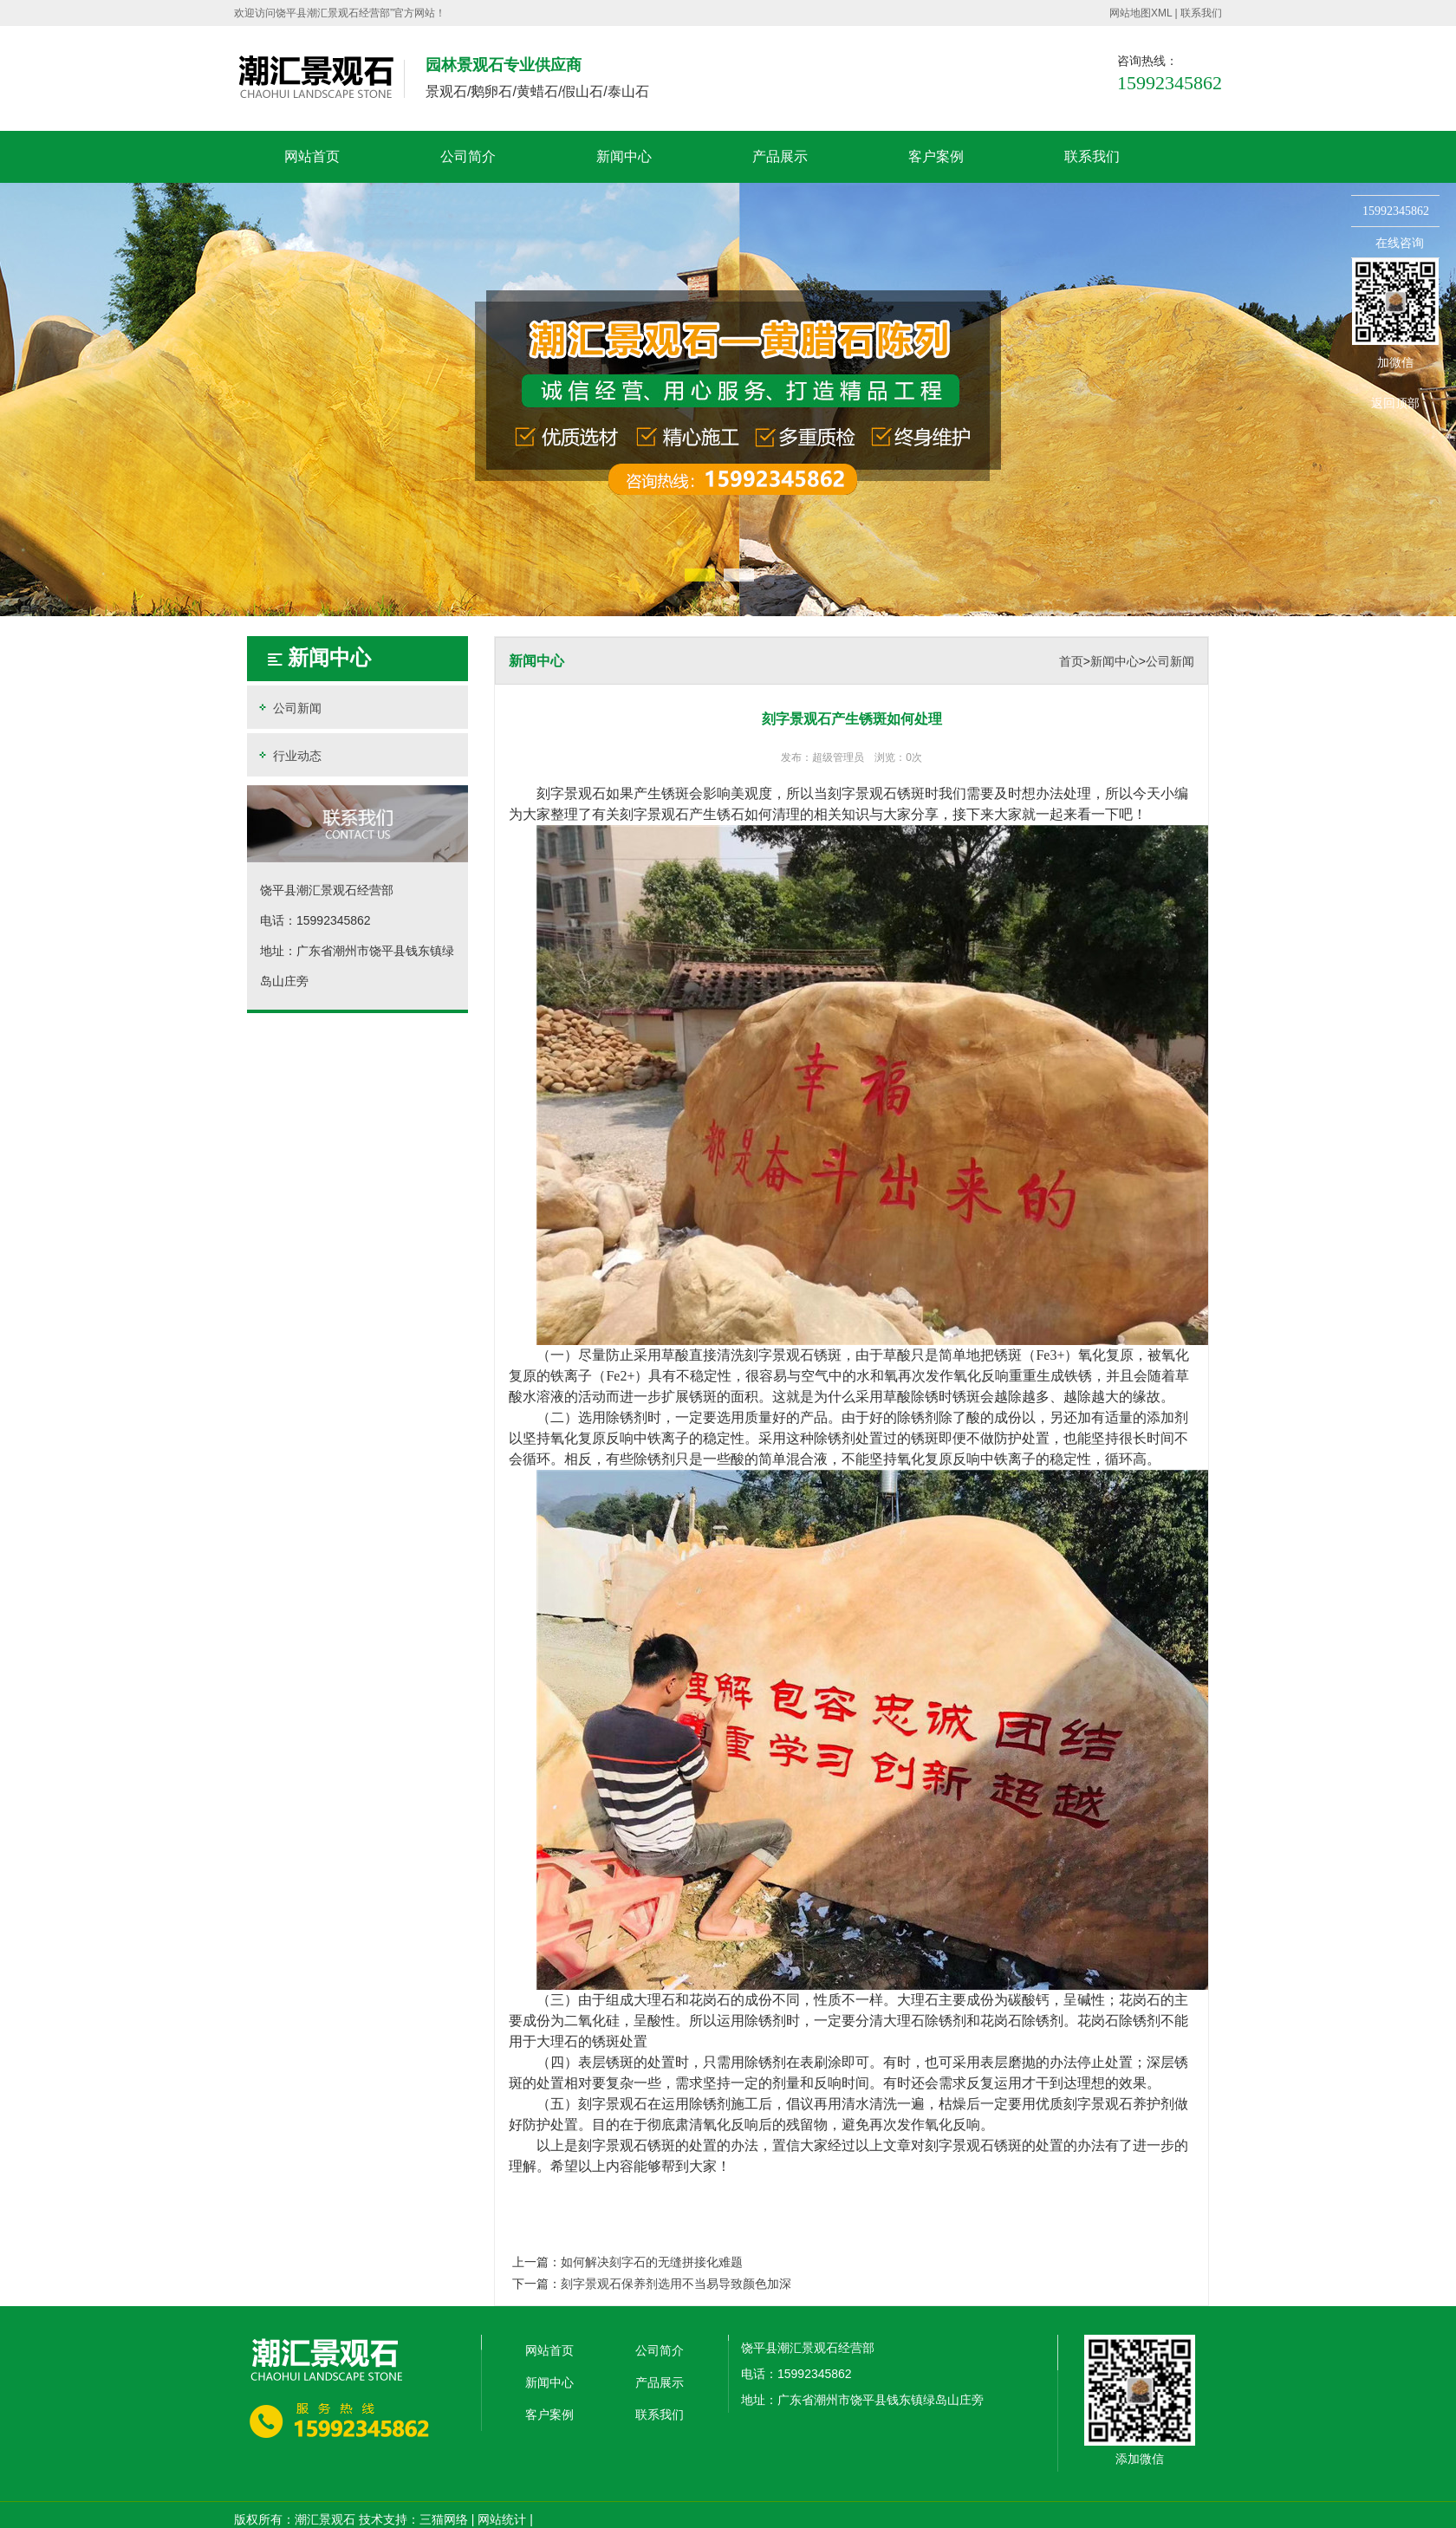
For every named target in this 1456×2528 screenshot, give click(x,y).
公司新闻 (289, 707)
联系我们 (1201, 13)
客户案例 (936, 156)
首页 (1071, 661)
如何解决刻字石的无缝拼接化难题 (652, 2262)
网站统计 (502, 2519)
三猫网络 (443, 2519)
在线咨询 (1399, 243)
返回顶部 (1395, 403)
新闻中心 (624, 156)
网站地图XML (1140, 13)
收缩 (1328, 274)
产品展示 (780, 156)
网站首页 (312, 156)
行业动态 (289, 755)
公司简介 (468, 156)
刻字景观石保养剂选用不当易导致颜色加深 (676, 2284)
